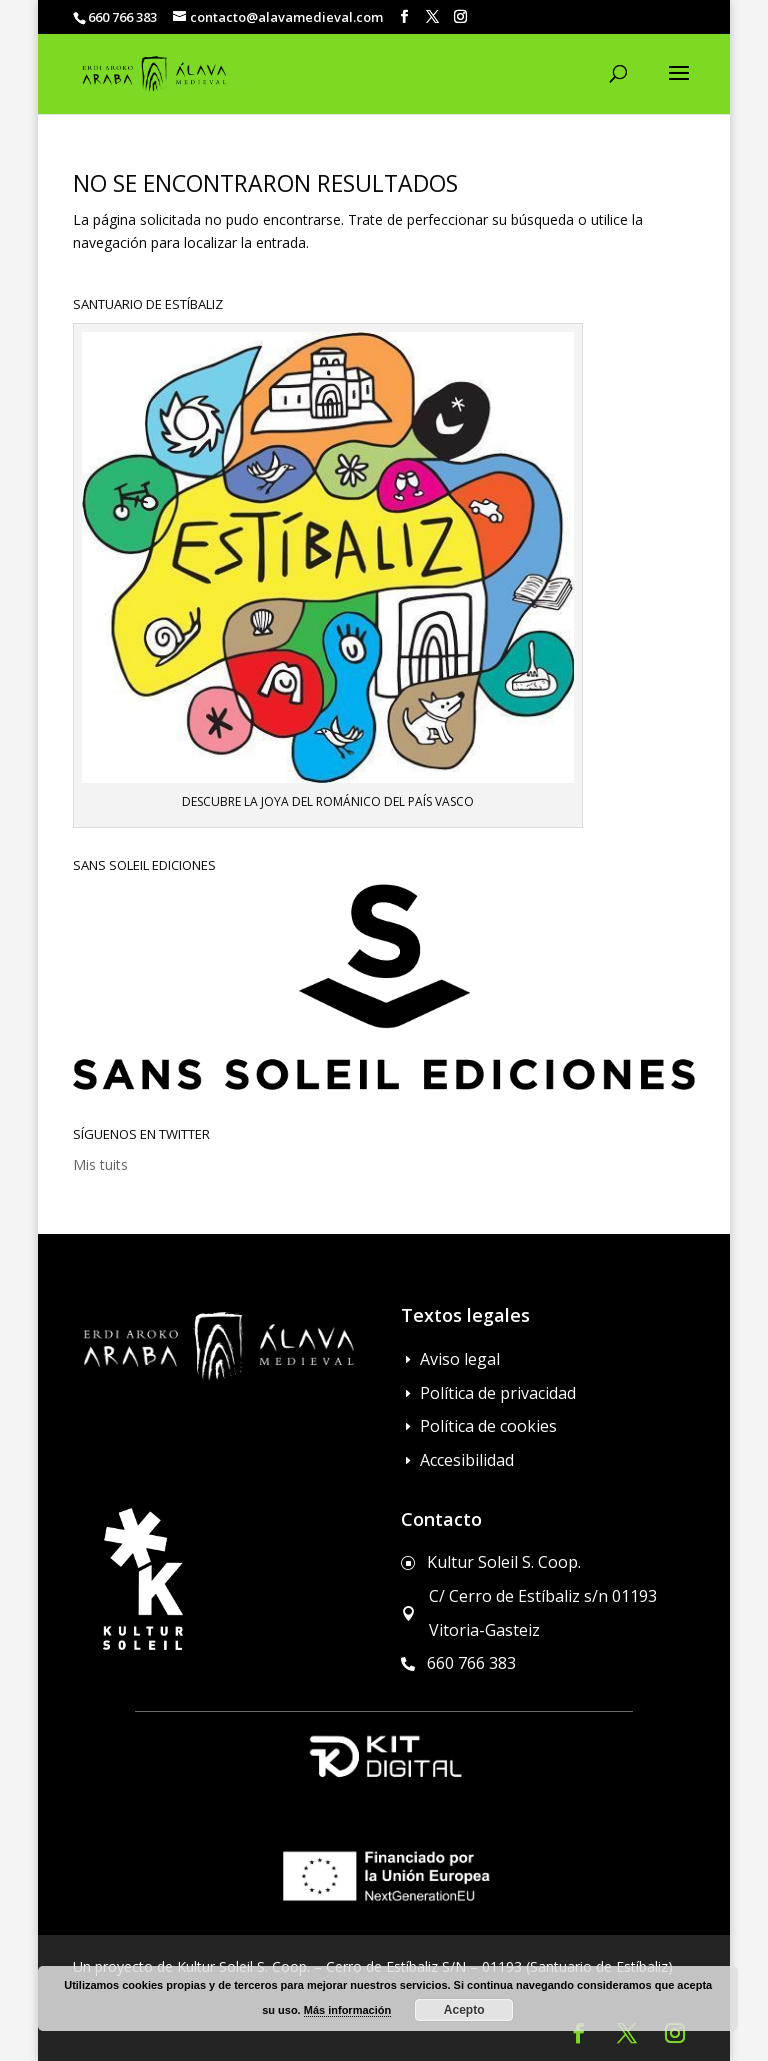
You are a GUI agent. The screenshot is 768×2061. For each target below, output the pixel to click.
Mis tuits (100, 1164)
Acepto (464, 2010)
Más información (347, 2010)
